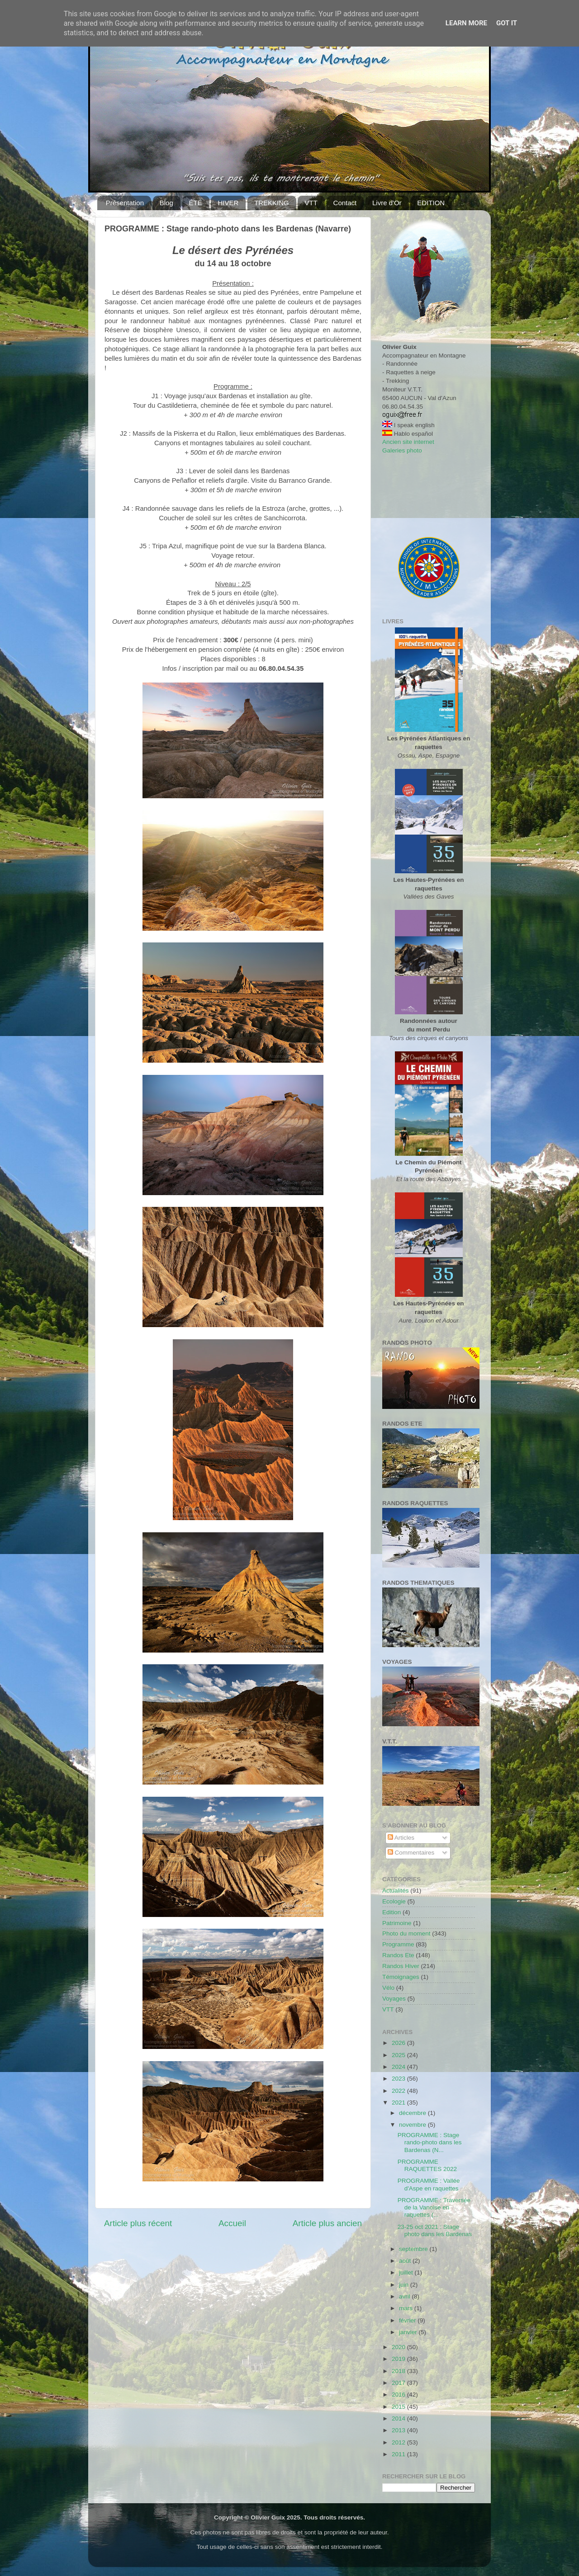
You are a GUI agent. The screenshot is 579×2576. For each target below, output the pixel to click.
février (408, 2320)
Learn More (466, 23)
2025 (399, 2055)
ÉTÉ (195, 203)
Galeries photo (402, 450)
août (406, 2260)
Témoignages (400, 1976)
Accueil (232, 2223)
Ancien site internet (408, 441)
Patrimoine (397, 1923)
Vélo (388, 1987)
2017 (399, 2382)
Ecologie (394, 1901)
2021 (399, 2102)
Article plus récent (138, 2223)
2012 (399, 2442)
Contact (345, 203)
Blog (166, 203)
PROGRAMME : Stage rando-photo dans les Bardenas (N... (430, 2142)
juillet (407, 2272)
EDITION (431, 203)
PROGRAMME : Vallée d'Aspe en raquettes (429, 2184)
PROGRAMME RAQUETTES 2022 (427, 2165)
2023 (399, 2078)
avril (405, 2296)
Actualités (395, 1890)
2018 (399, 2371)
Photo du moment (406, 1933)
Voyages (394, 1998)
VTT (310, 203)
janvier (409, 2332)
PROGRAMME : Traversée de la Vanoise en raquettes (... (434, 2207)
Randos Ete (398, 1955)
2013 (399, 2430)
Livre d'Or (387, 203)
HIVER (228, 203)
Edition (391, 1912)
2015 (399, 2406)
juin (404, 2284)
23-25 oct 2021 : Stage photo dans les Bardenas (435, 2230)
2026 (399, 2042)
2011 (399, 2454)
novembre (413, 2124)
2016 (399, 2394)
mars (406, 2308)
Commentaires (411, 1852)
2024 (399, 2066)
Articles (401, 1837)
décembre (413, 2113)
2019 (399, 2358)
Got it (506, 23)
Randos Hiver (400, 1966)
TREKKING (271, 203)
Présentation (125, 203)
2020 (399, 2347)
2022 (399, 2090)
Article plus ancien (327, 2223)
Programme (398, 1944)
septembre (414, 2249)
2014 (399, 2418)
